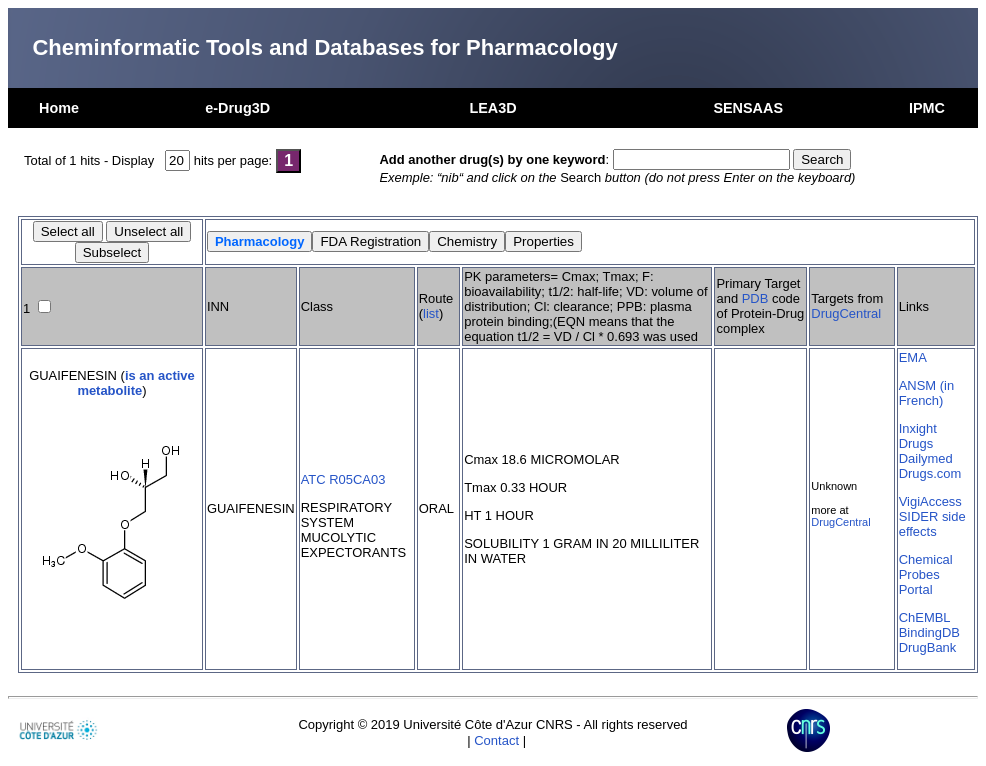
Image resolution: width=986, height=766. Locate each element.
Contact (496, 740)
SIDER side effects (932, 524)
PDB (755, 298)
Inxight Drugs (918, 436)
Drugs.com (930, 473)
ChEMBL (925, 617)
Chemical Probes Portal (926, 574)
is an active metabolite (135, 383)
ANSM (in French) (926, 393)
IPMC (927, 108)
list (431, 313)
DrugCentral (846, 313)
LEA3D (492, 108)
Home (59, 108)
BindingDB (929, 632)
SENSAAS (748, 108)
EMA (913, 357)
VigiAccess (930, 501)
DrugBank (928, 647)
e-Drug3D (237, 108)
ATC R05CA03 (343, 479)
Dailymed (926, 458)
